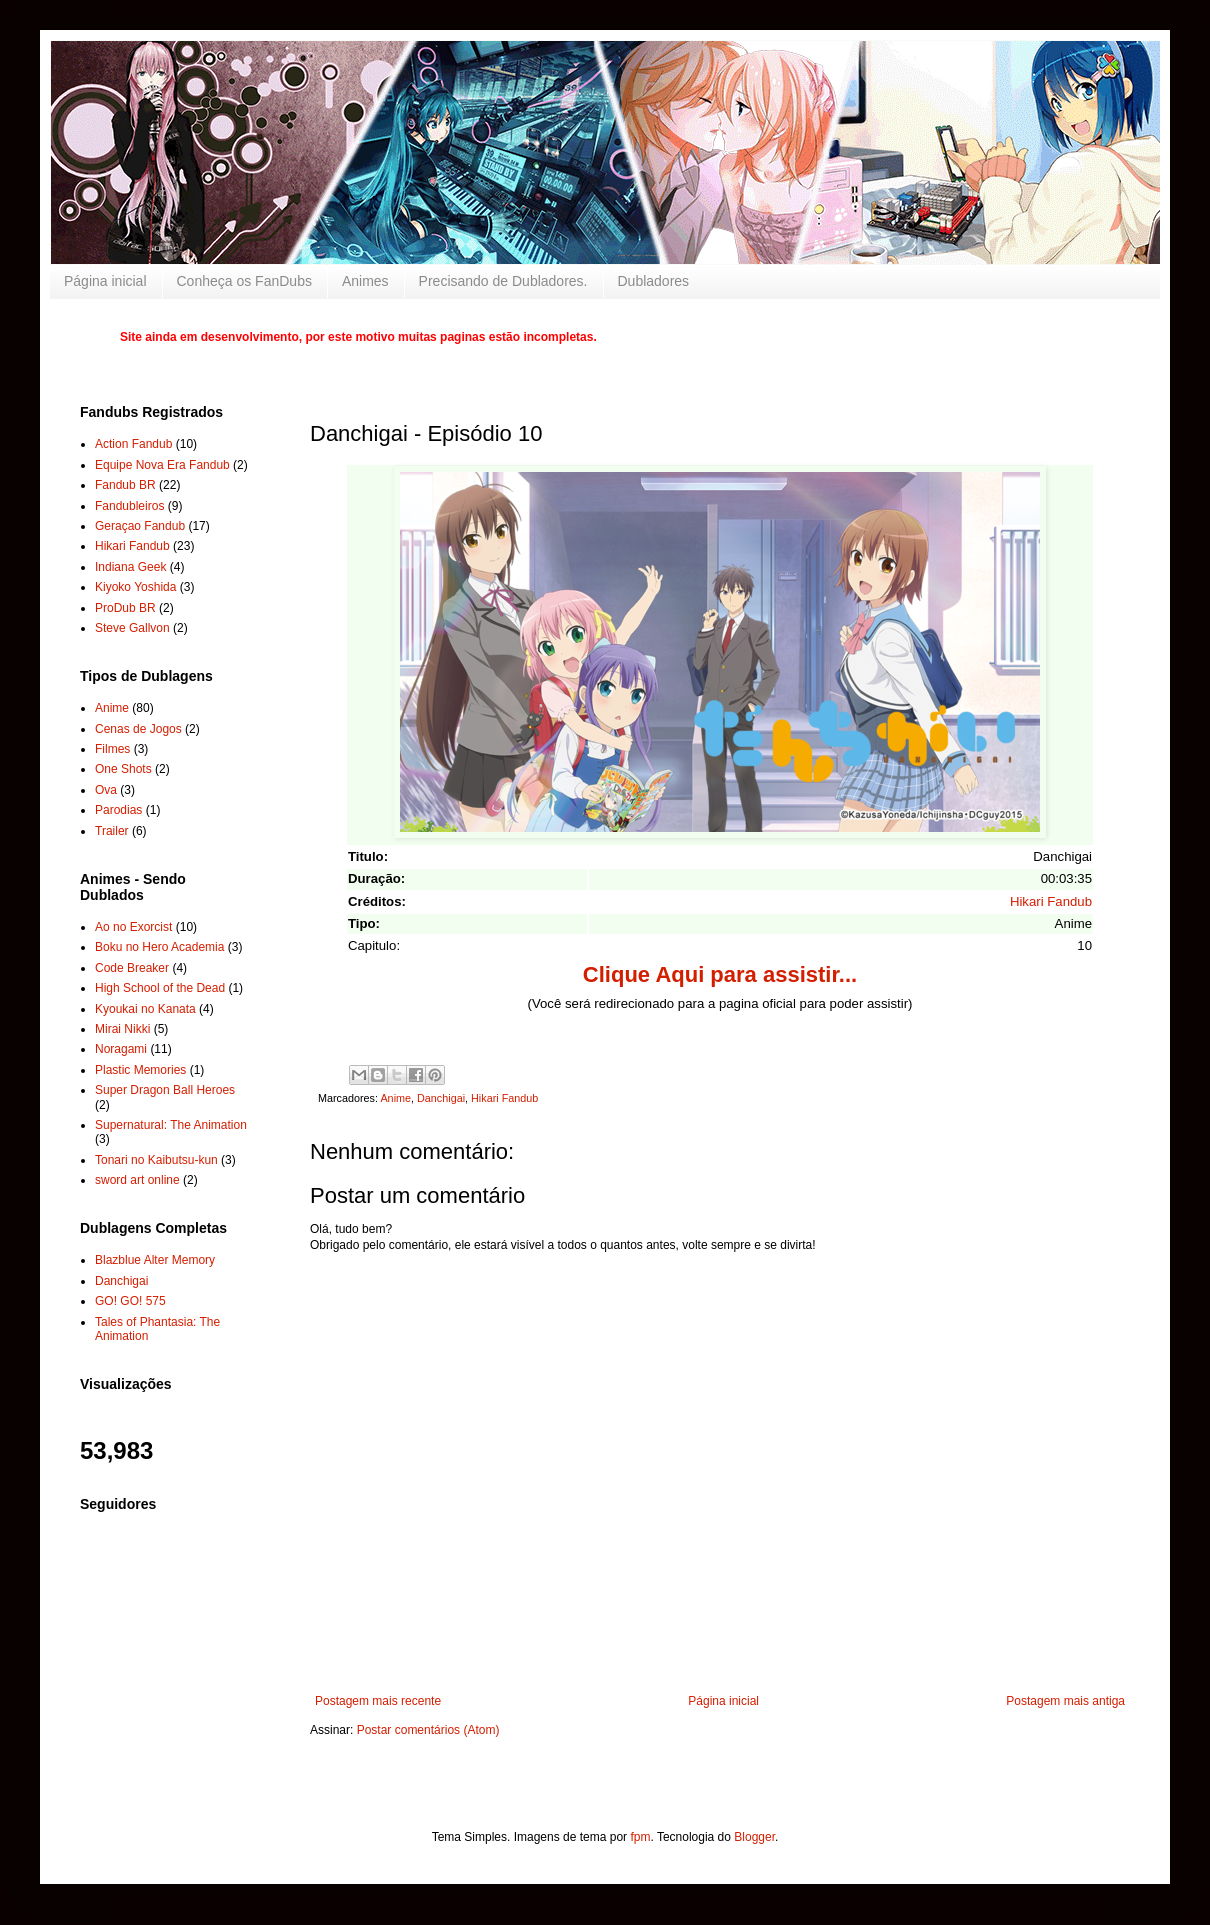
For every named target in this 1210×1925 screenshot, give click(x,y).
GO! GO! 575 (130, 1301)
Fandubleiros (129, 506)
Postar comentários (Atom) (428, 1730)
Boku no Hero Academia (159, 947)
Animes (365, 281)
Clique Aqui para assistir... (720, 974)
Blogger (754, 1837)
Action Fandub (133, 444)
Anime (395, 1098)
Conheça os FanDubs (244, 281)
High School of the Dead (160, 988)
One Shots (123, 769)
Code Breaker (132, 968)
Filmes (112, 749)
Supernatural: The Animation (171, 1125)
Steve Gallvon (132, 628)
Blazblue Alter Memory (155, 1260)
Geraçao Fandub (140, 526)
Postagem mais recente (378, 1701)
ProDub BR (125, 608)
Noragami (121, 1049)
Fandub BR (125, 485)
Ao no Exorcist (133, 927)
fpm (640, 1837)
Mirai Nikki (122, 1029)
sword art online (137, 1180)
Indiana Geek (130, 567)
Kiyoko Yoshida (135, 587)
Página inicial (105, 281)
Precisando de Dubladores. (503, 281)
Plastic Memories (140, 1070)
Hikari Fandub (1051, 901)
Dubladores (654, 281)
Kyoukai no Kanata (145, 1009)
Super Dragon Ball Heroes (165, 1090)
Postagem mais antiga (1065, 1701)
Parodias (118, 810)
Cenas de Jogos (138, 729)
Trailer (112, 831)
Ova (106, 790)
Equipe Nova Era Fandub (162, 465)
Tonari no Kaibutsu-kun (156, 1160)
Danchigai (441, 1098)
